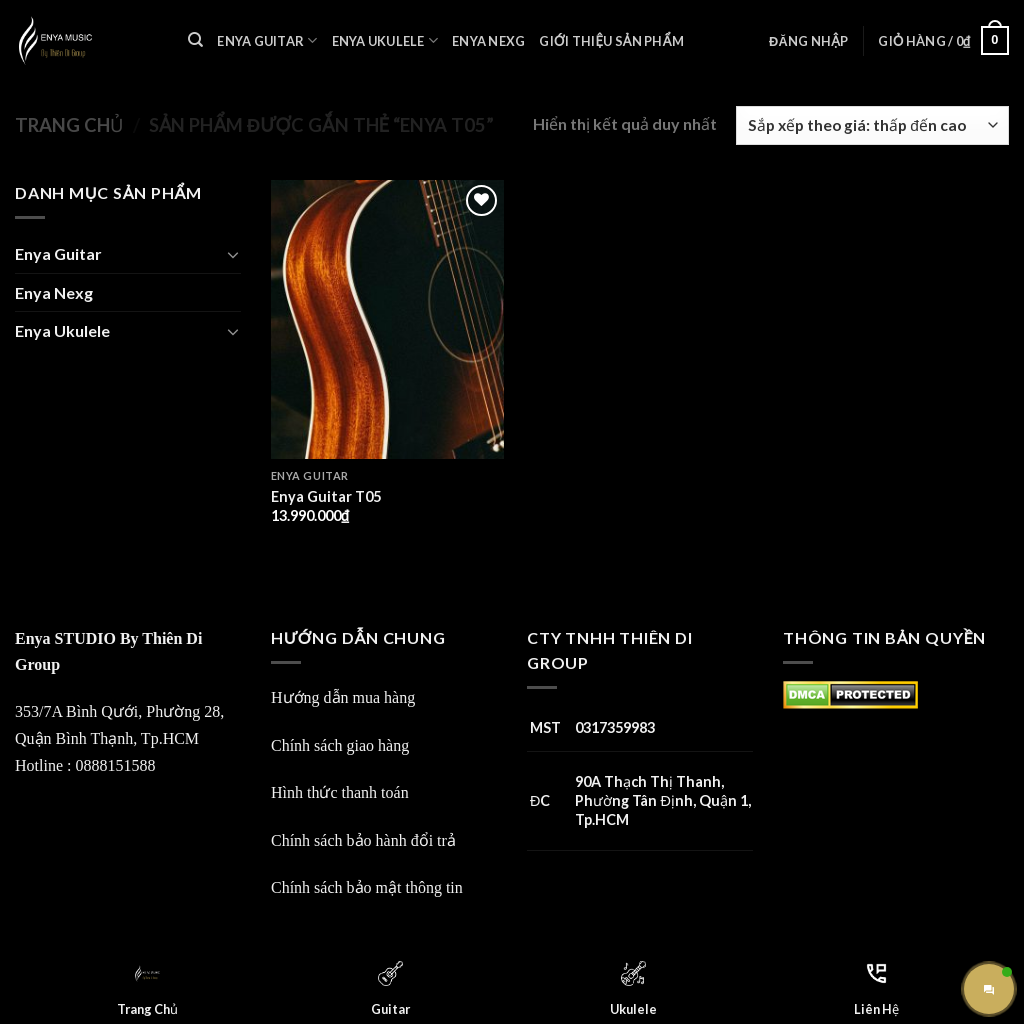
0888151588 (115, 765)
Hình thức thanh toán (340, 792)
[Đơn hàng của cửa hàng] (872, 125)
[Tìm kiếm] (195, 40)
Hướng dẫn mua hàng (343, 697)
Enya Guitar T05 (326, 496)
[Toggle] (233, 254)
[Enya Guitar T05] (387, 319)
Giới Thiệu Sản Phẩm (611, 41)
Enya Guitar (267, 40)
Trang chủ (69, 125)
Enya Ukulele (385, 40)
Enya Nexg (488, 41)
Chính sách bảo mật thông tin (367, 887)
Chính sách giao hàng (340, 745)
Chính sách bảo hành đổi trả (363, 840)
